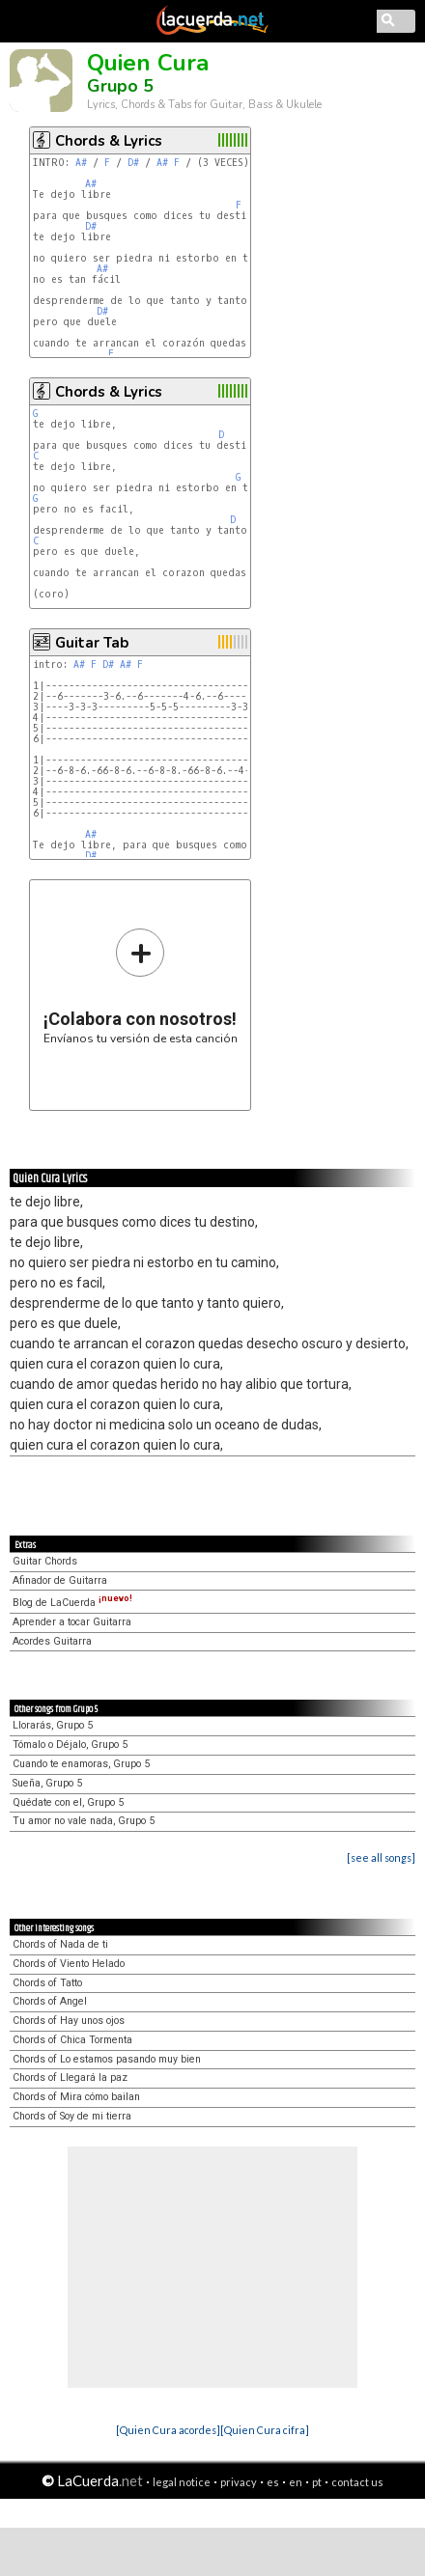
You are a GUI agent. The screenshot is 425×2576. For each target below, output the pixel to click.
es (273, 2482)
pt (317, 2482)
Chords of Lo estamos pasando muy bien (107, 2059)
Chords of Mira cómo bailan (76, 2097)
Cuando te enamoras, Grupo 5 (81, 1764)
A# (81, 162)
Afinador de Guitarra (60, 1580)
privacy (238, 2482)
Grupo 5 (120, 85)
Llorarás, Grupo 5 (53, 1725)
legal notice (182, 2482)
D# (133, 162)
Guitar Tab (91, 642)
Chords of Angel (50, 2001)
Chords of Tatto (47, 1983)
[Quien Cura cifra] (264, 2430)
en (295, 2482)
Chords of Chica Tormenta (72, 2040)
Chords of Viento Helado (69, 1963)
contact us (357, 2482)
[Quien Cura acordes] (168, 2430)
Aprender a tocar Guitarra (72, 1622)
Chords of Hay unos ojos (69, 2020)
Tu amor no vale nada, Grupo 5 (84, 1820)
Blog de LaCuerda (72, 1602)
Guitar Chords (45, 1561)
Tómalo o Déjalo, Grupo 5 (70, 1744)
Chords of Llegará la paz (70, 2077)
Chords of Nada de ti (60, 1944)
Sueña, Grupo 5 (47, 1783)
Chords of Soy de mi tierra (72, 2116)
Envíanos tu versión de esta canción (140, 986)
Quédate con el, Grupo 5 (68, 1802)
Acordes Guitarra (52, 1641)
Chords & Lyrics (108, 141)
